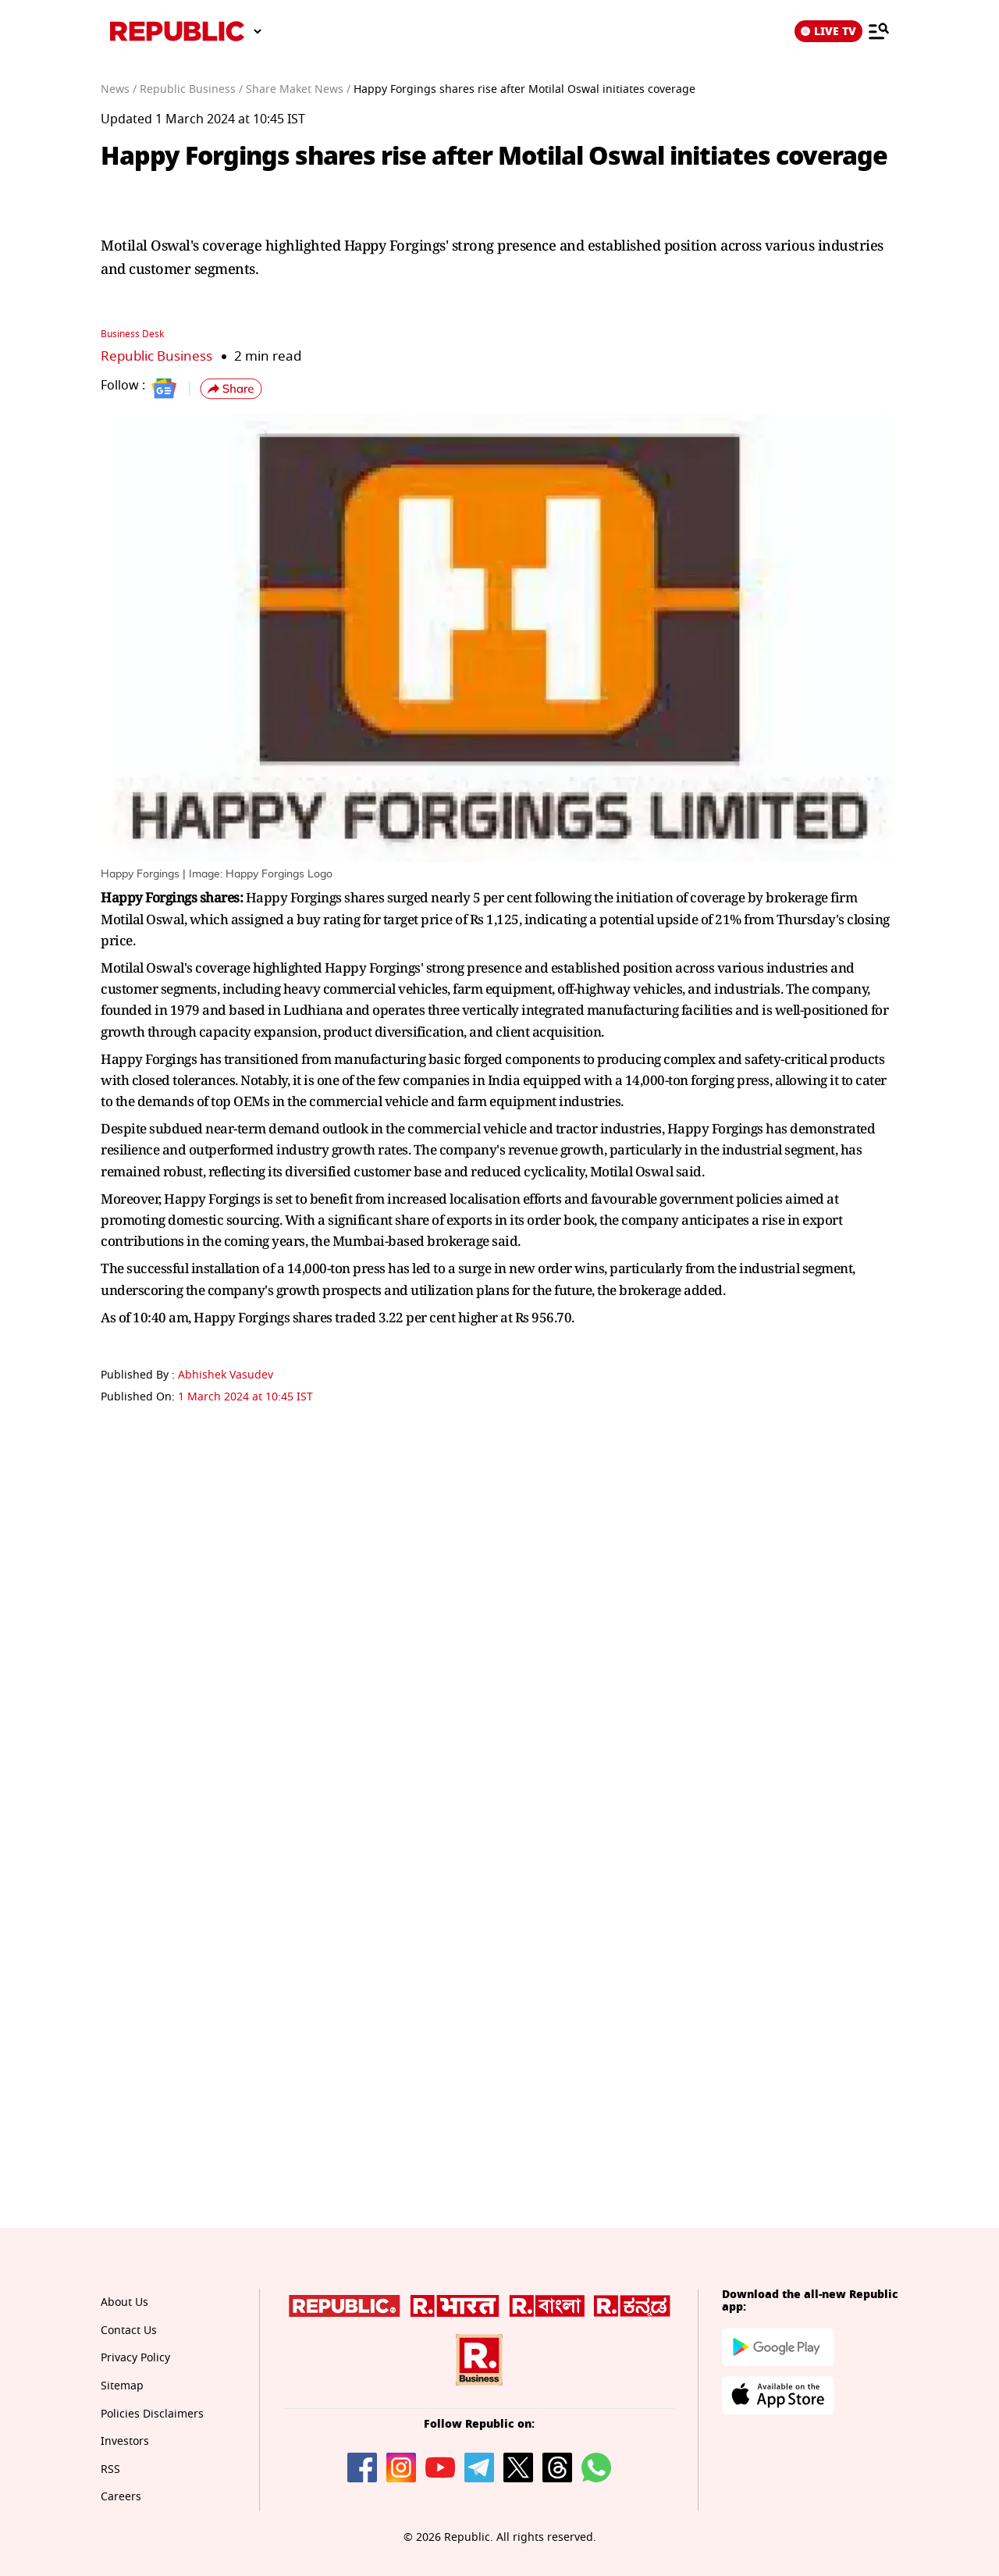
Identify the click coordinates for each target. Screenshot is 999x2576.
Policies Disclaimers (152, 2414)
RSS (110, 2469)
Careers (121, 2497)
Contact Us (129, 2330)
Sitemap (122, 2386)
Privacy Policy (135, 2358)
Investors (125, 2441)
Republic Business (156, 356)
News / (119, 89)
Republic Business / (191, 89)
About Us (124, 2302)
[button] (231, 389)
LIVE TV (828, 31)
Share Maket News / (298, 89)
